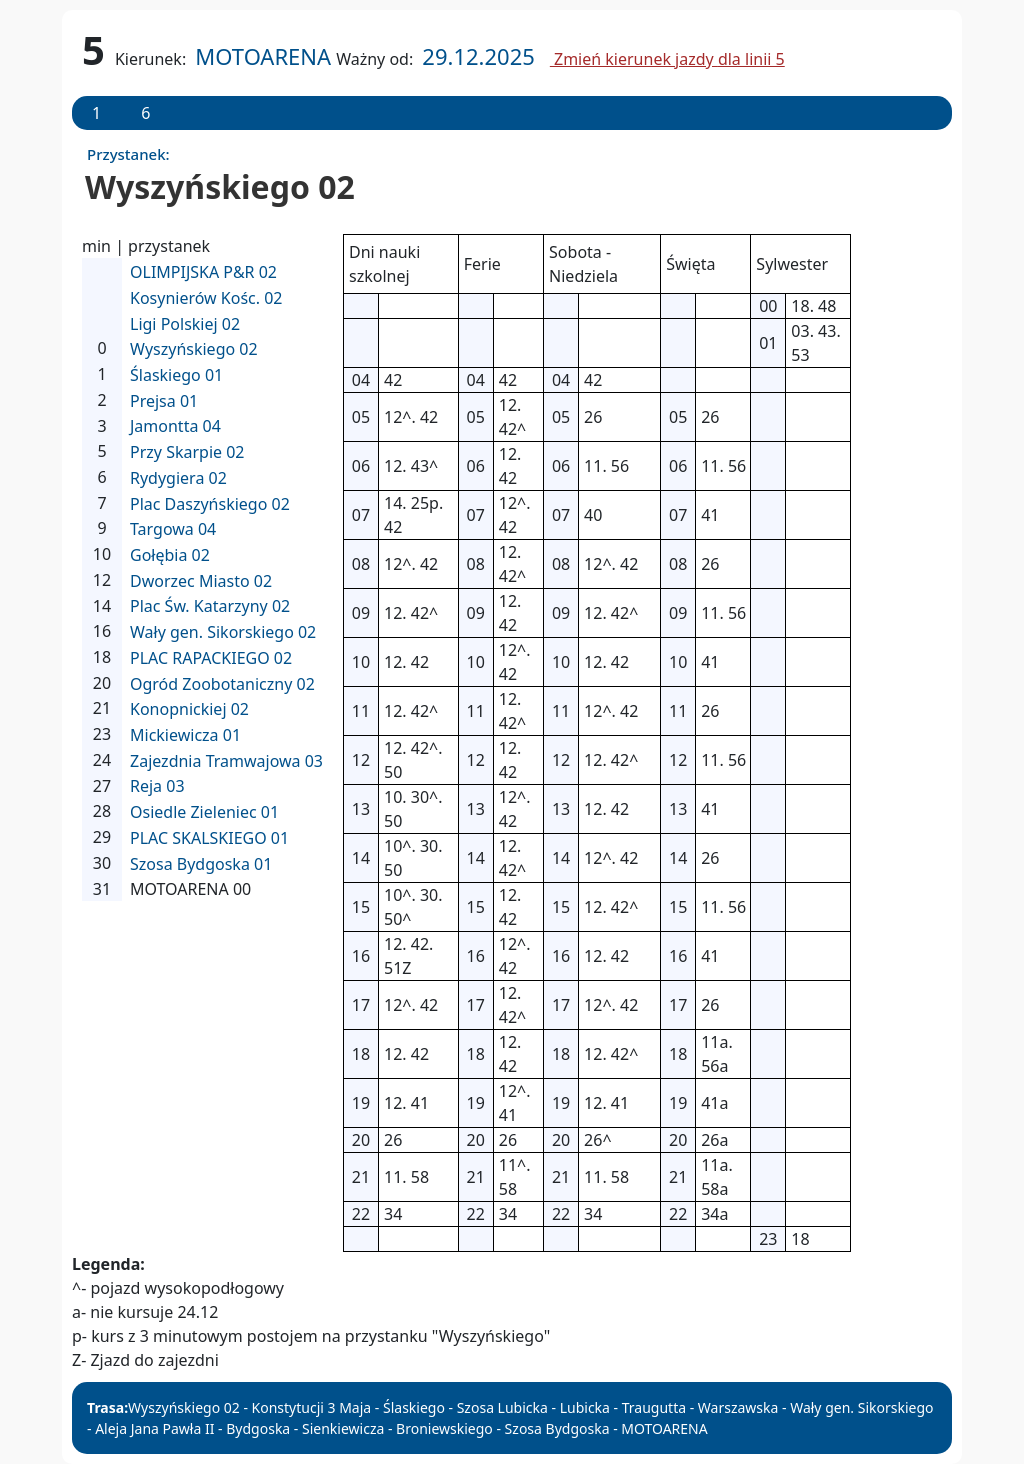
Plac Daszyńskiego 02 (210, 504)
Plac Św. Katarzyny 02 (210, 606)
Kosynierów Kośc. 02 (206, 298)
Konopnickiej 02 (189, 709)
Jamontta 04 (175, 426)
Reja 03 (157, 786)
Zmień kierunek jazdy (667, 59)
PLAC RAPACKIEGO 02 (211, 658)
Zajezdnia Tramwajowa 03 (226, 761)
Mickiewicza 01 (185, 735)
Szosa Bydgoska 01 (201, 864)
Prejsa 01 (164, 401)
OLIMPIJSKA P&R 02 (203, 272)
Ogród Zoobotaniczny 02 (222, 684)
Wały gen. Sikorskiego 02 (223, 632)
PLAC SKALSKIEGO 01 (209, 838)
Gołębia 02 (170, 555)
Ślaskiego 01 (176, 375)
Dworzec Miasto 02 (201, 581)
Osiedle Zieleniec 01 (204, 812)
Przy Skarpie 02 (187, 452)
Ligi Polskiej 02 (185, 324)
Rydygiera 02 (178, 478)
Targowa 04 (173, 529)
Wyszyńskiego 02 (194, 349)
